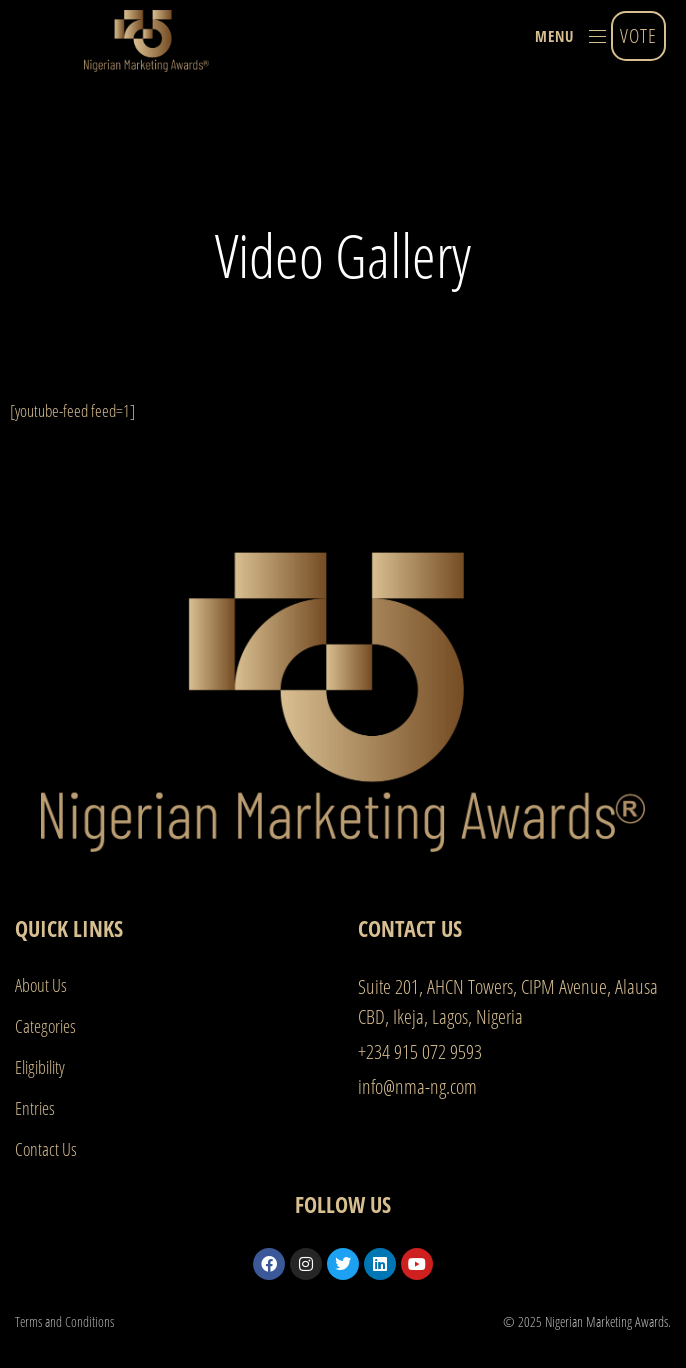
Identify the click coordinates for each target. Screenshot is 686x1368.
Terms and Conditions (64, 1321)
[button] (570, 36)
